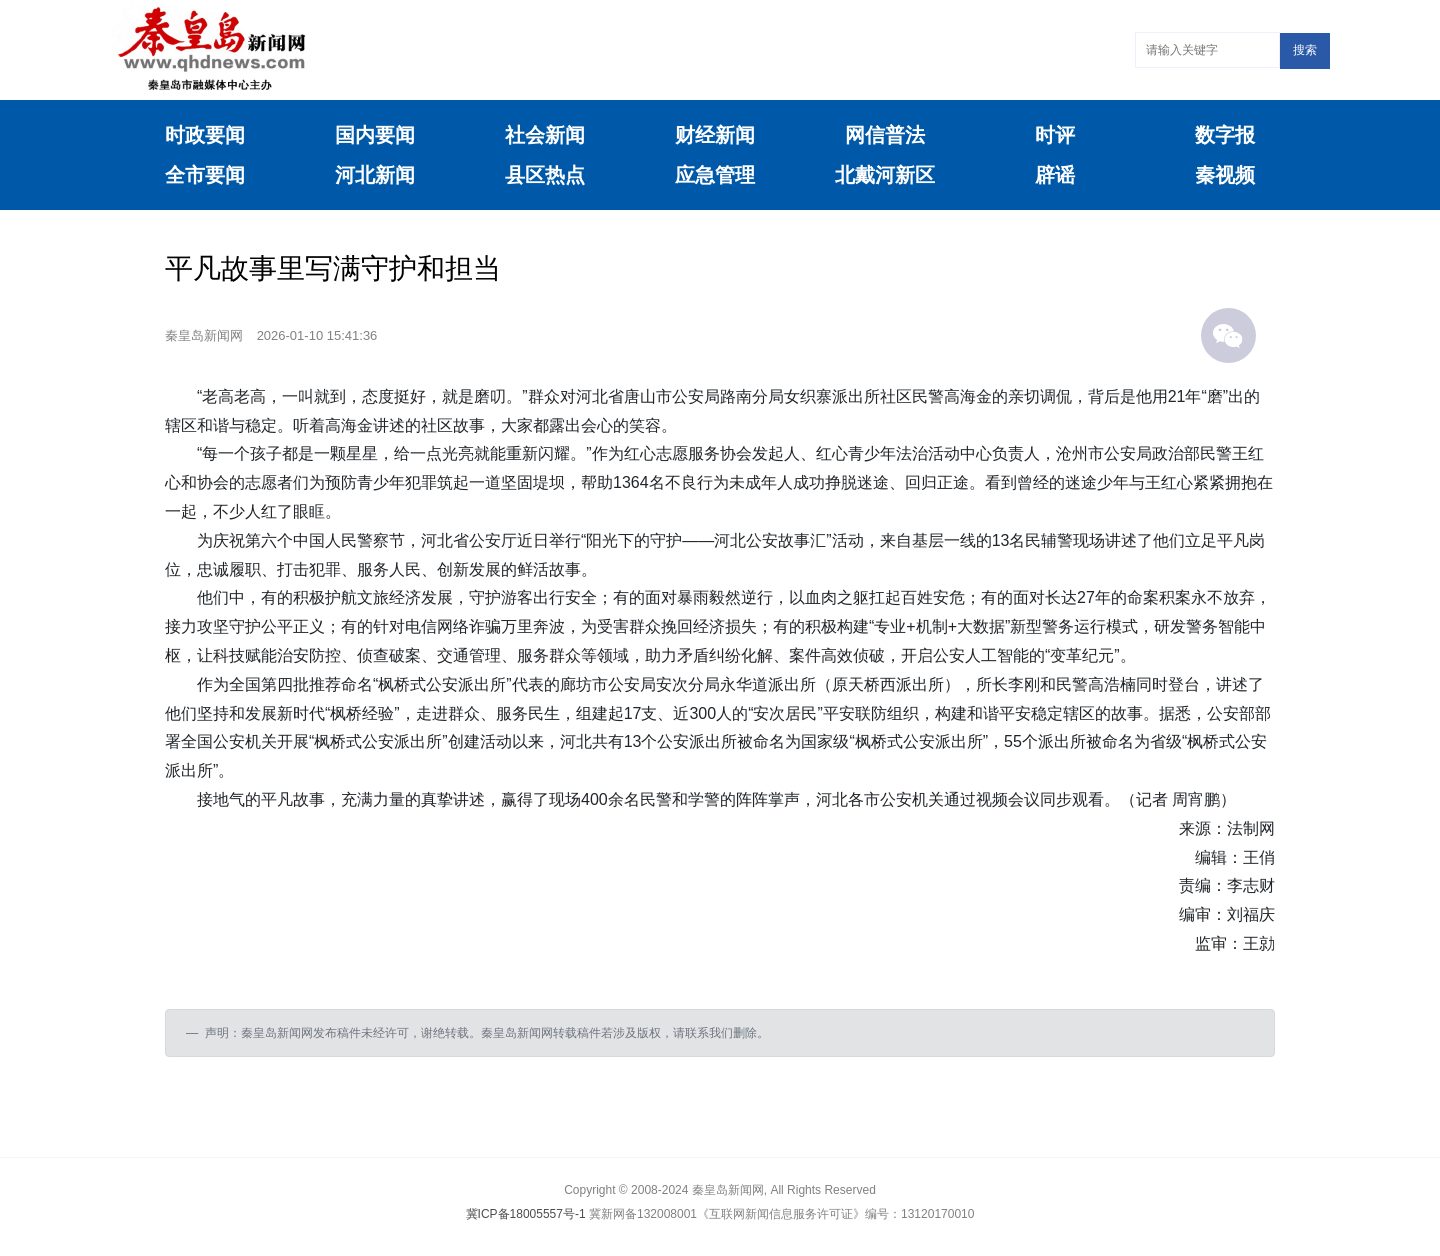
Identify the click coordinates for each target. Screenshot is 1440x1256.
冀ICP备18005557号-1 (526, 1214)
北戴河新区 (885, 175)
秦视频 (1225, 175)
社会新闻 (545, 135)
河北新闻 (375, 175)
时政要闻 (205, 135)
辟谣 (1055, 175)
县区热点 (545, 175)
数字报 (1225, 135)
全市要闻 (205, 175)
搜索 (1305, 50)
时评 (1055, 135)
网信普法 (885, 135)
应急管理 (715, 175)
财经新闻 (715, 135)
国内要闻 (375, 135)
